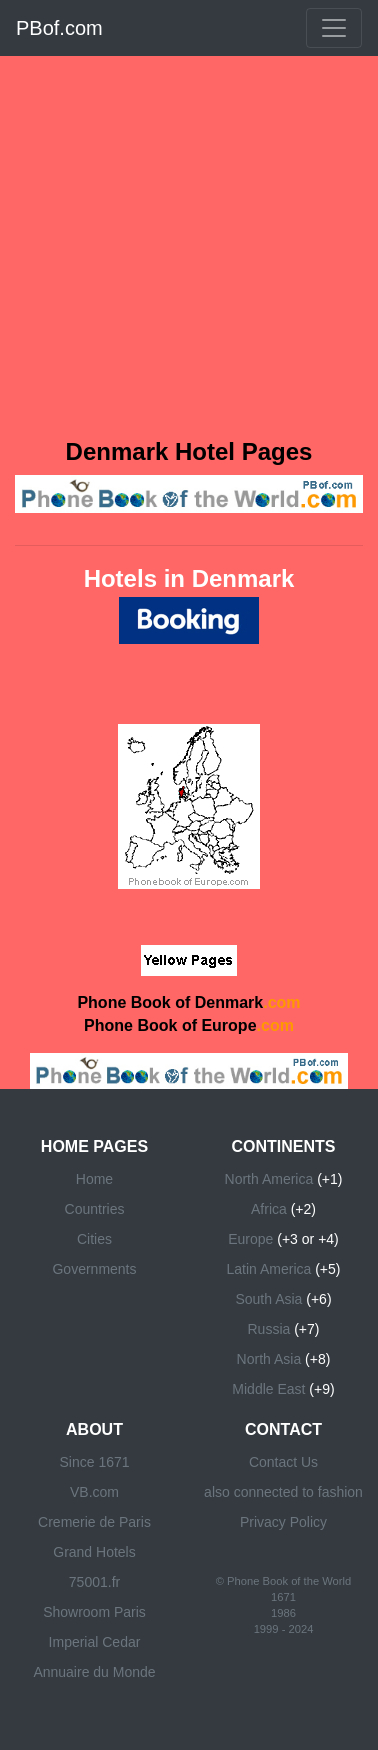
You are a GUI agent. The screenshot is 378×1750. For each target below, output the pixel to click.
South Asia (268, 1299)
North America (269, 1179)
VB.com (94, 1492)
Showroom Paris (94, 1612)
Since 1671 (94, 1462)
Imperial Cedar (95, 1642)
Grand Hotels (94, 1552)
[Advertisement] (187, 244)
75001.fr (94, 1582)
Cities (94, 1239)
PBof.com (59, 28)
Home (94, 1179)
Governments (94, 1269)
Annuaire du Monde (94, 1672)
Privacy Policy (283, 1522)
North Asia (269, 1359)
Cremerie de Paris (94, 1522)
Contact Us (283, 1462)
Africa (269, 1209)
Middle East (268, 1389)
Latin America (268, 1269)
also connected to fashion (283, 1492)
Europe (250, 1239)
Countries (95, 1209)
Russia (269, 1329)
